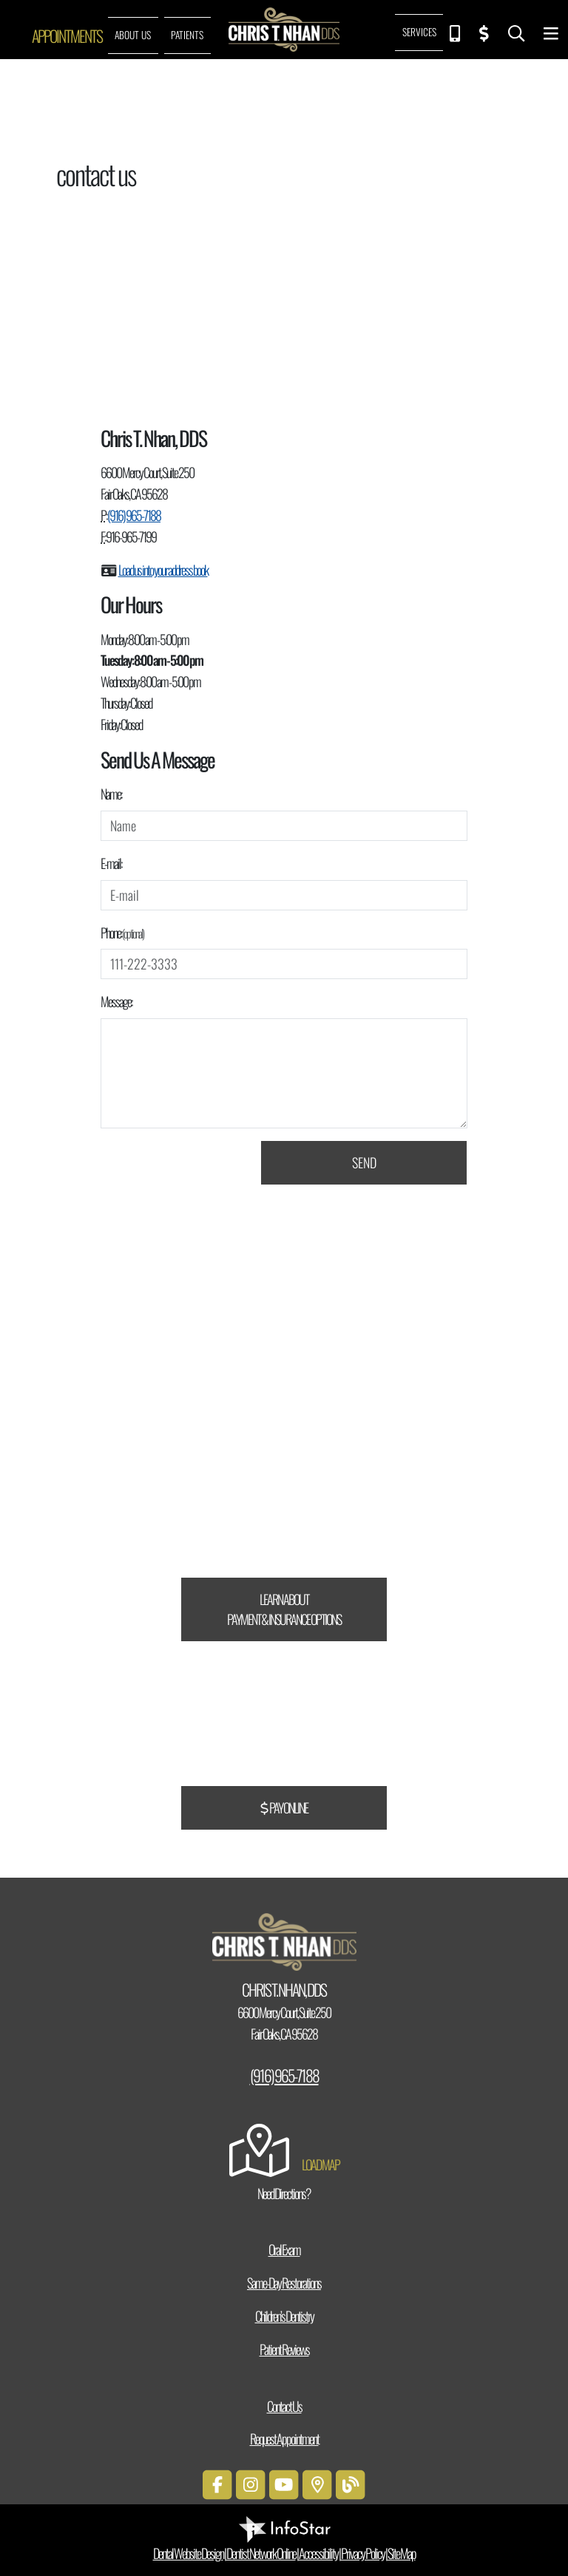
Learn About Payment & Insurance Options (284, 1609)
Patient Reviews (284, 2349)
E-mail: (111, 863)
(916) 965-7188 (133, 515)
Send (364, 1162)
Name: (111, 793)
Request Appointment (284, 2438)
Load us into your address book (163, 569)
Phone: (122, 932)
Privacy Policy (363, 2553)
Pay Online (284, 1807)
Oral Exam (284, 2249)
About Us (133, 34)
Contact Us (284, 2406)
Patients (187, 34)
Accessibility (318, 2553)
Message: (116, 1001)
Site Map (402, 2553)
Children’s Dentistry (284, 2315)
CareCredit (340, 1448)
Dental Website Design (188, 2553)
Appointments (67, 35)
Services (419, 31)
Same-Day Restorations (284, 2282)
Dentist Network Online (261, 2553)
